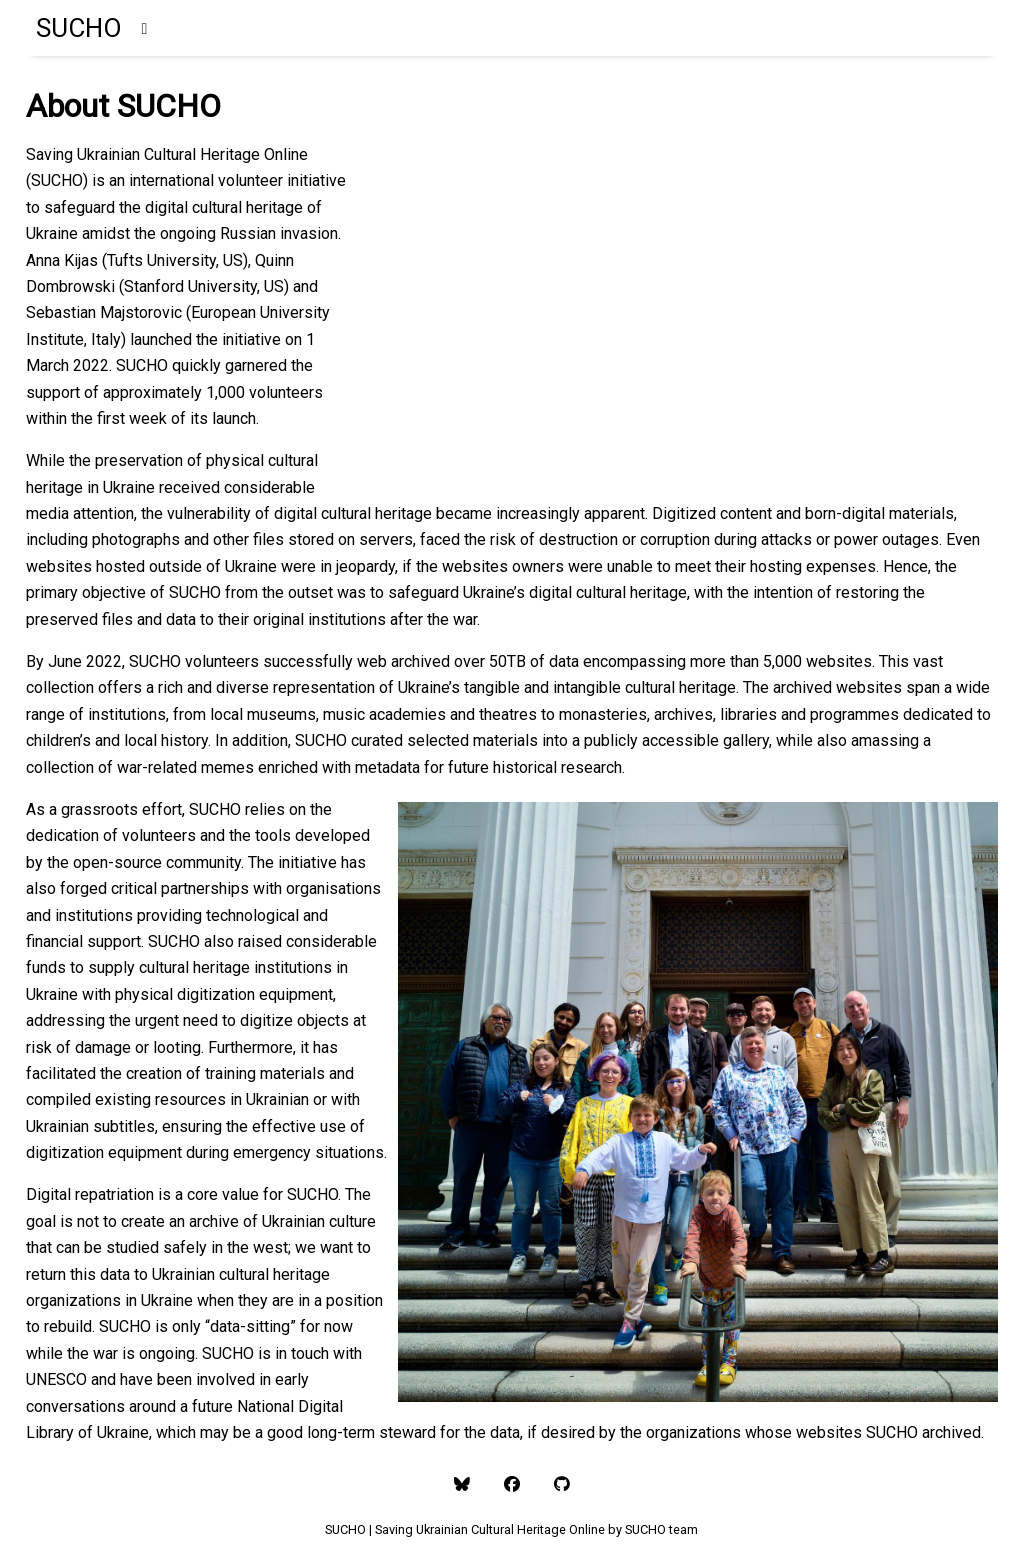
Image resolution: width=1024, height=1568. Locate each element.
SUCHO (79, 28)
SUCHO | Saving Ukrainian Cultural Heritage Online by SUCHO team (511, 1529)
